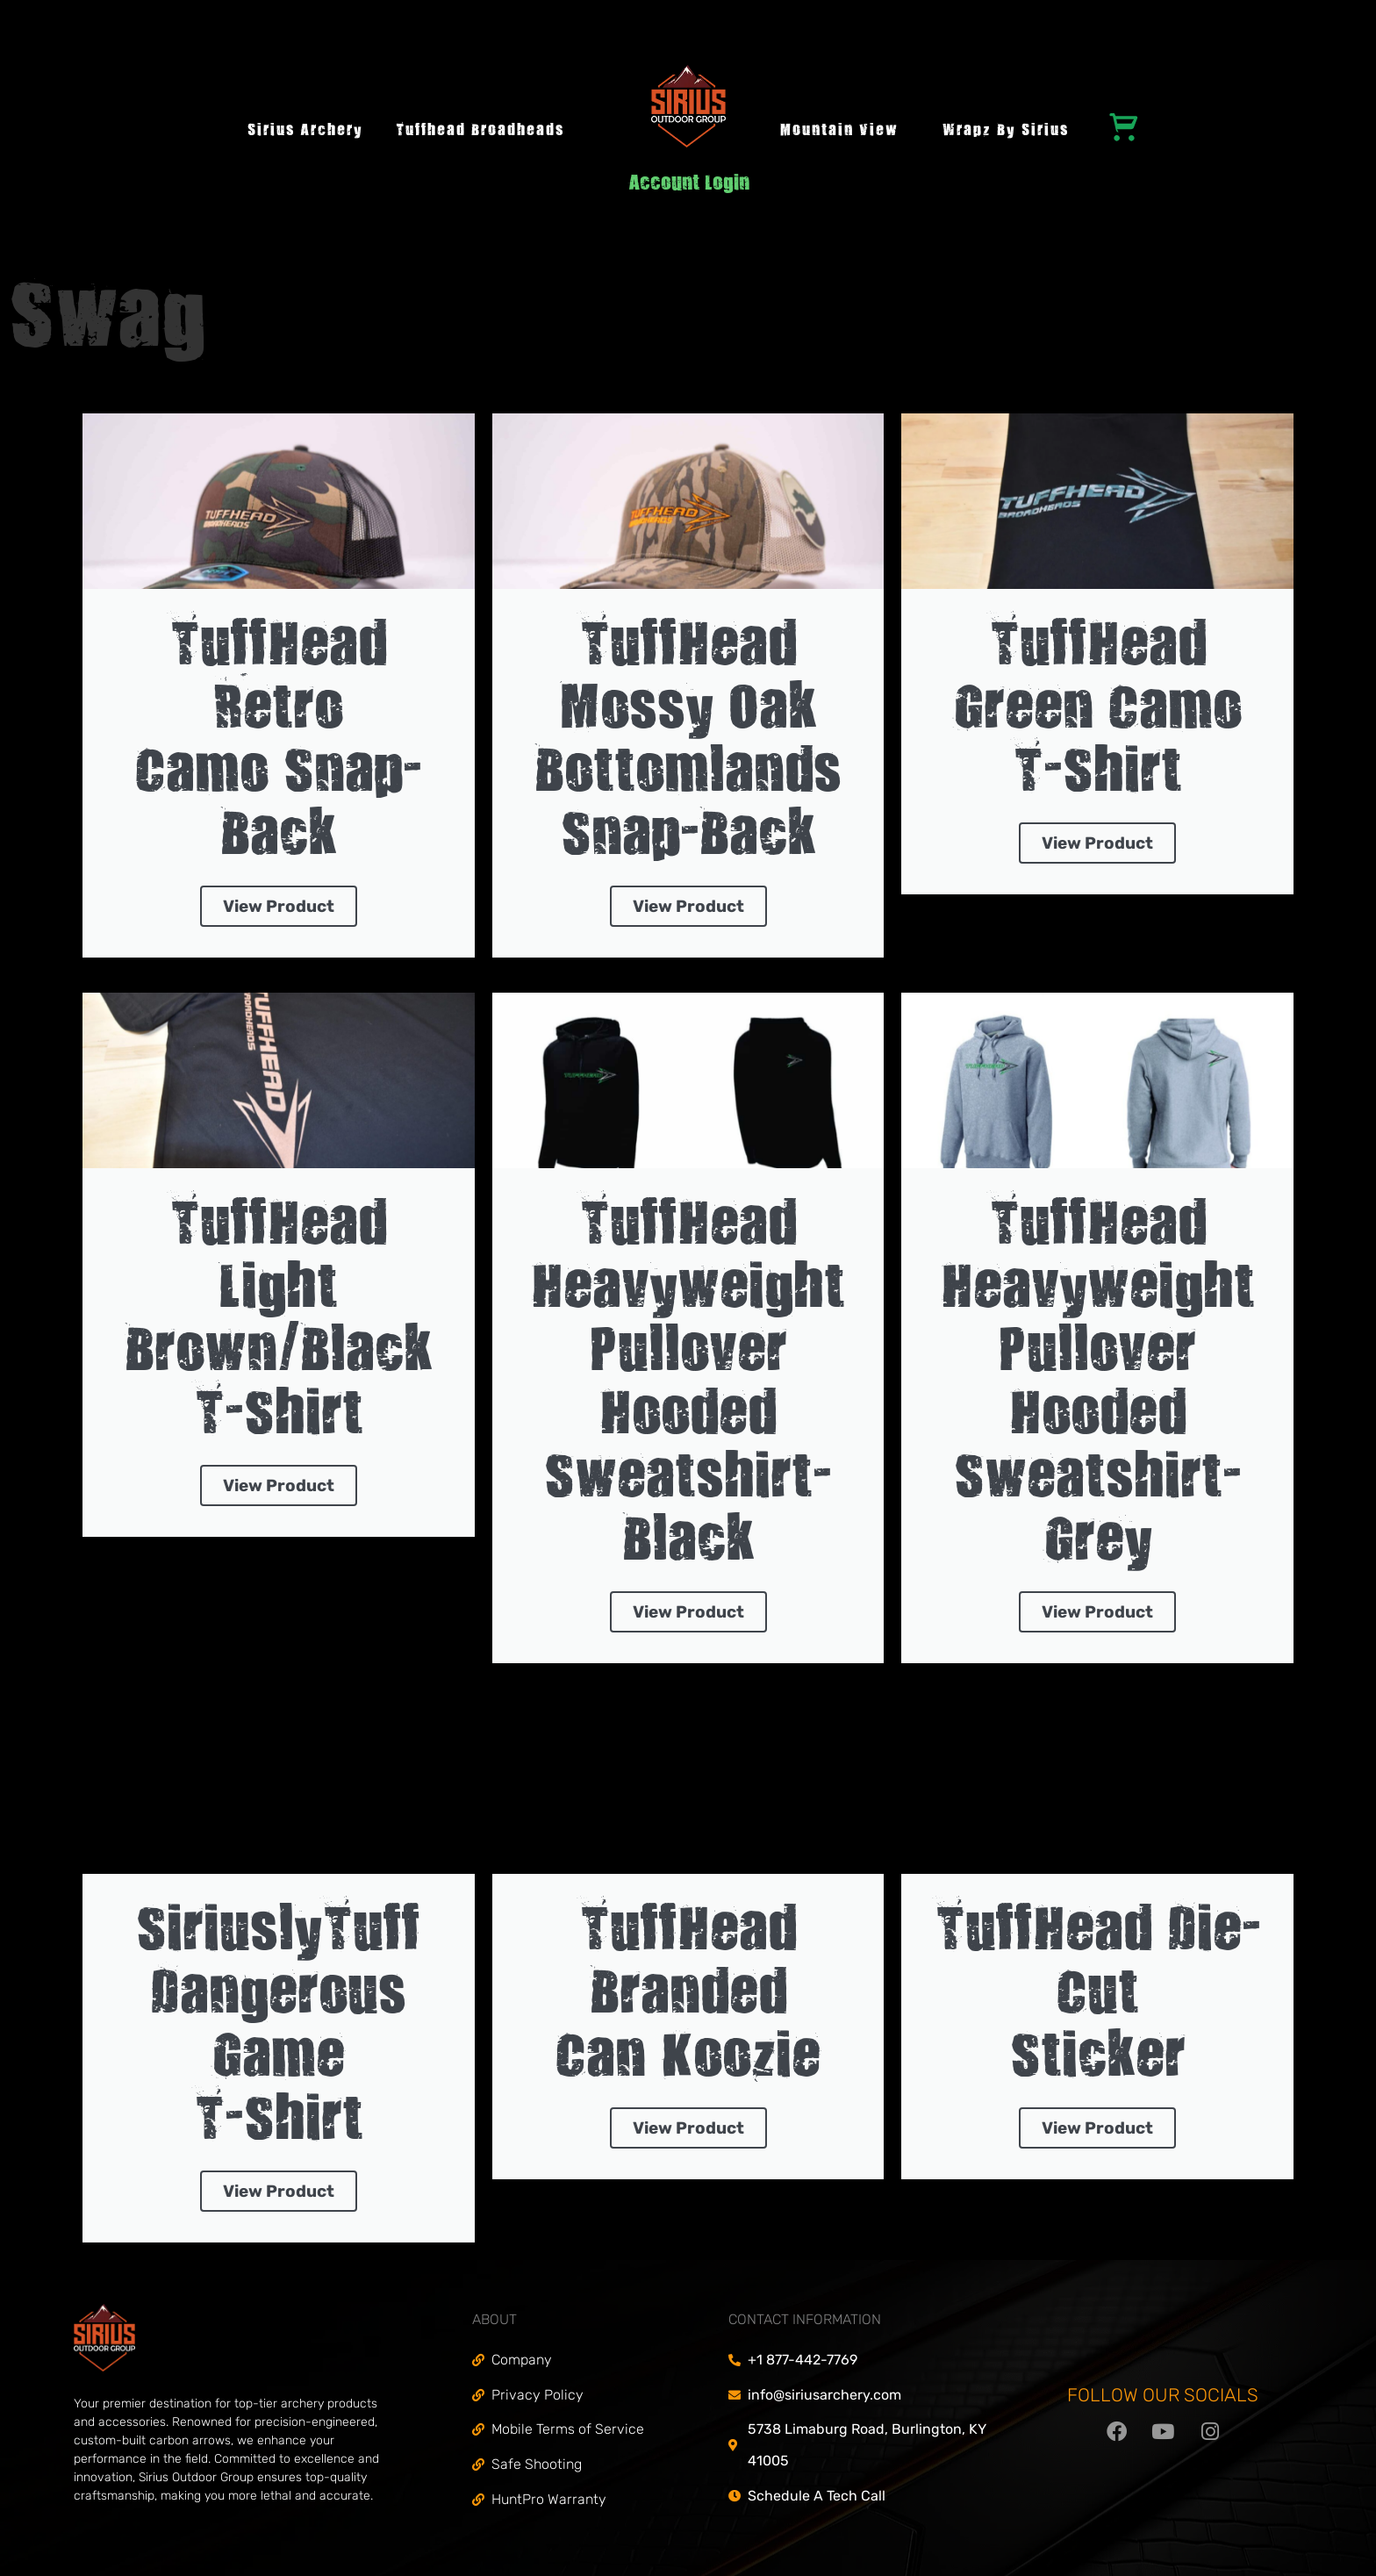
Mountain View (839, 131)
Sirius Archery (305, 131)
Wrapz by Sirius (1005, 131)
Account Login (688, 184)
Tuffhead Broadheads (480, 131)
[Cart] (1124, 126)
